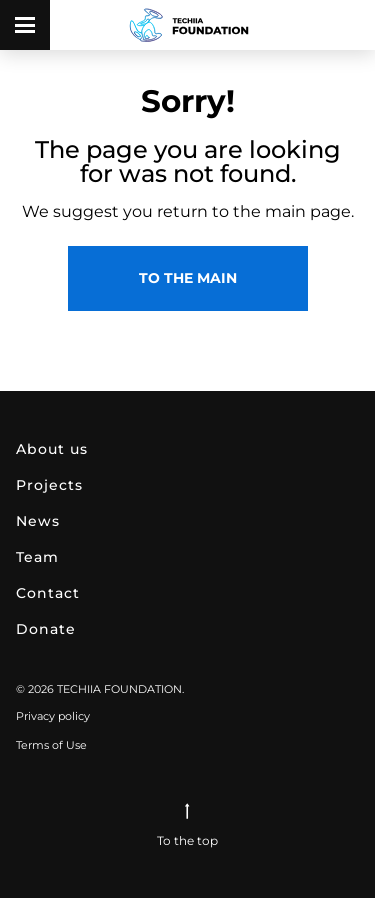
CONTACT (48, 593)
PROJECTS (49, 485)
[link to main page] (188, 25)
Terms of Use (51, 745)
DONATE (46, 629)
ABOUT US (52, 449)
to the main (188, 278)
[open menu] (25, 25)
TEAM (37, 557)
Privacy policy (53, 716)
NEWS (38, 521)
